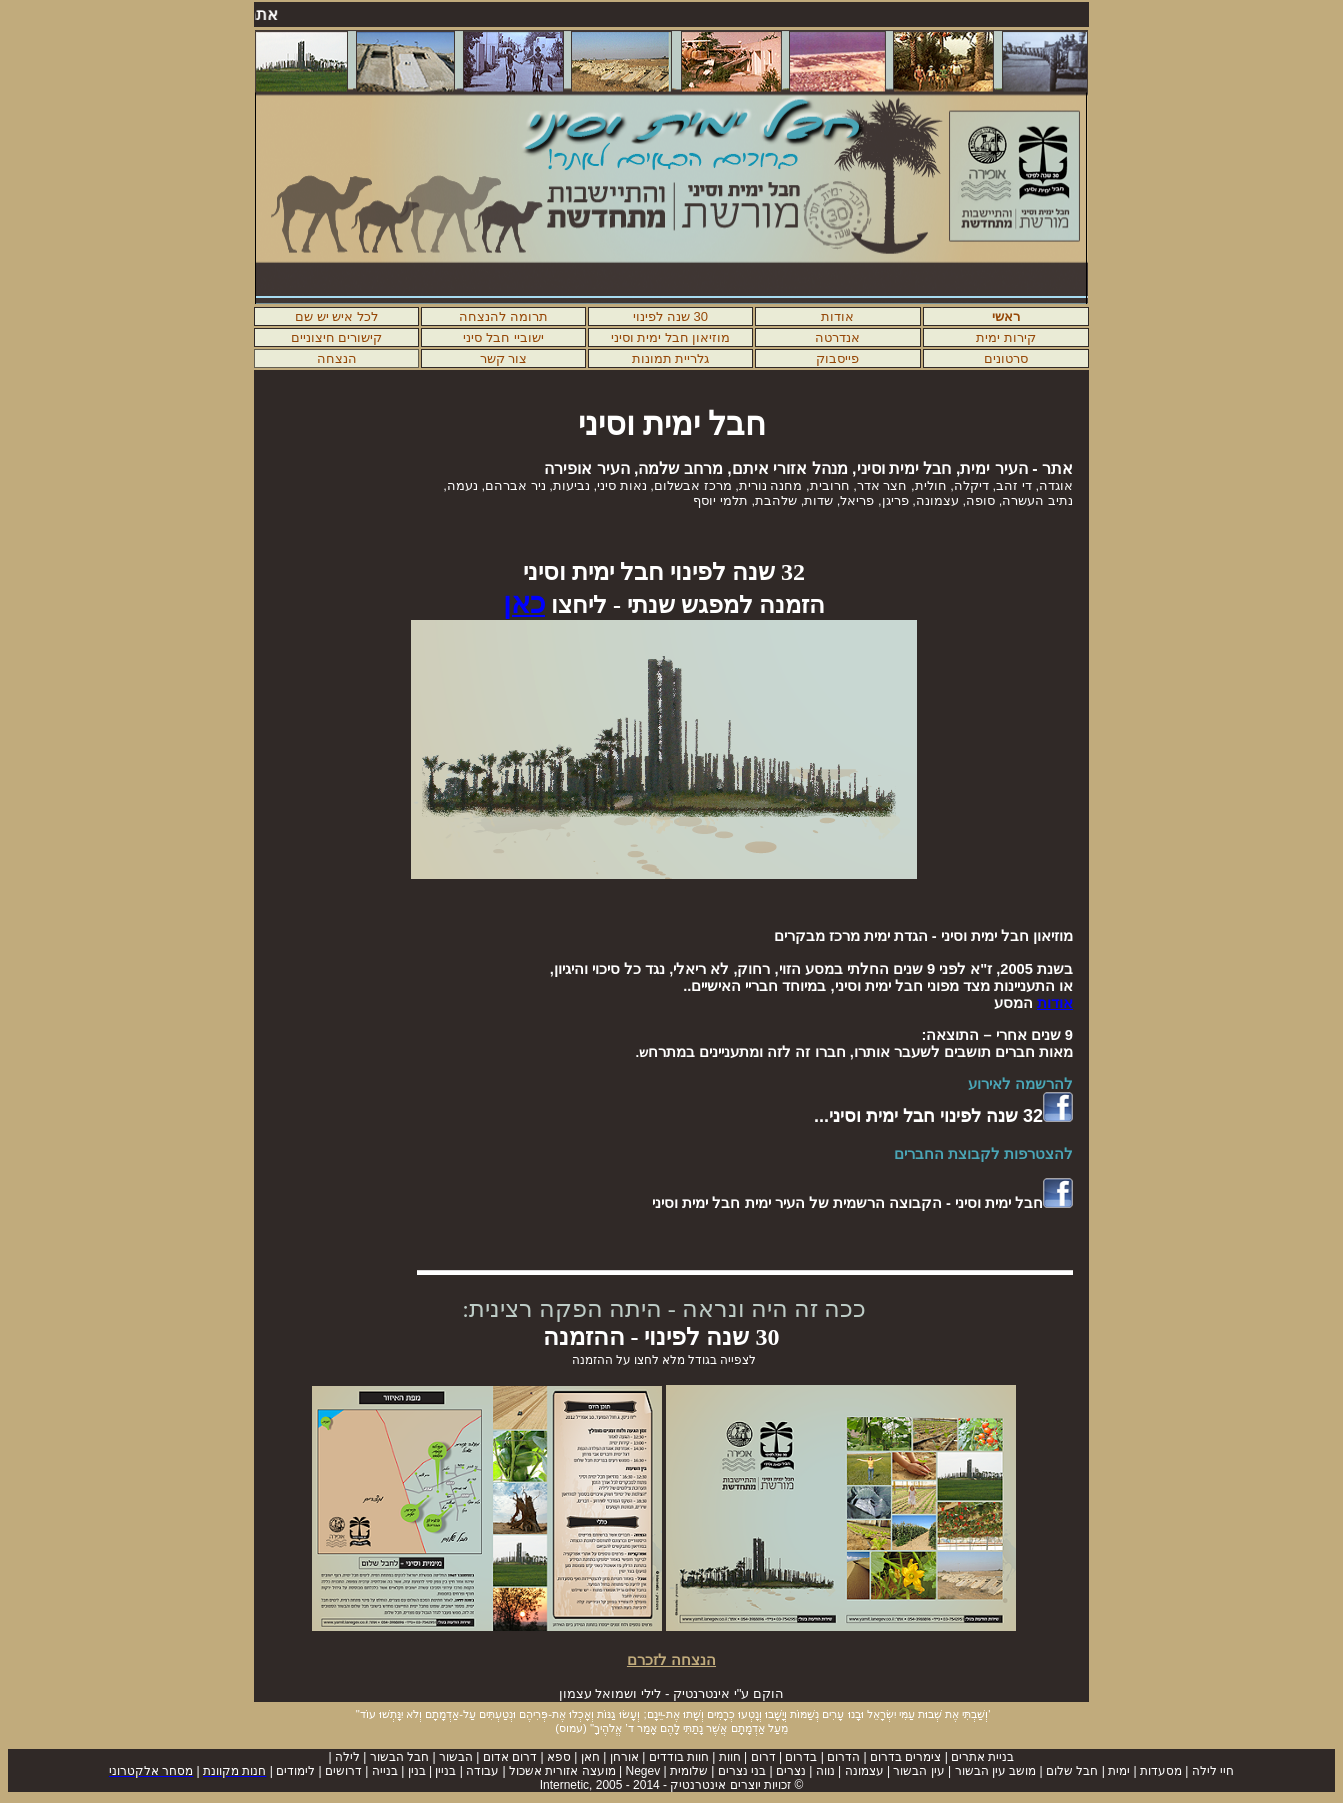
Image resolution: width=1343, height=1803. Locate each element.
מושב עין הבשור (996, 1771)
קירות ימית (1006, 337)
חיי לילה (1213, 1771)
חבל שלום (1072, 1771)
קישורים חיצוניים (337, 337)
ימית (1119, 1771)
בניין (445, 1771)
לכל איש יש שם (336, 316)
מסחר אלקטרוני (151, 1771)
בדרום (801, 1757)
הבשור (456, 1757)
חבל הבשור (399, 1757)
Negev (642, 1771)
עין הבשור (917, 1771)
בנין (417, 1771)
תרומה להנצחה (503, 316)
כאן (524, 603)
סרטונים (1006, 358)
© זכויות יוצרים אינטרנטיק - (672, 1785)
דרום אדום (510, 1757)
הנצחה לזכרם (671, 1660)
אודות (837, 316)
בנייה (385, 1771)
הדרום (843, 1757)
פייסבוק (837, 358)
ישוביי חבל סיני (503, 337)
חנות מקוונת (234, 1771)
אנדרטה (837, 337)
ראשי (1006, 316)
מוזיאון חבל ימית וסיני (671, 337)
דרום (763, 1757)
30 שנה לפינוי (670, 316)
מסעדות (1161, 1771)
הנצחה (337, 358)
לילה (347, 1757)
